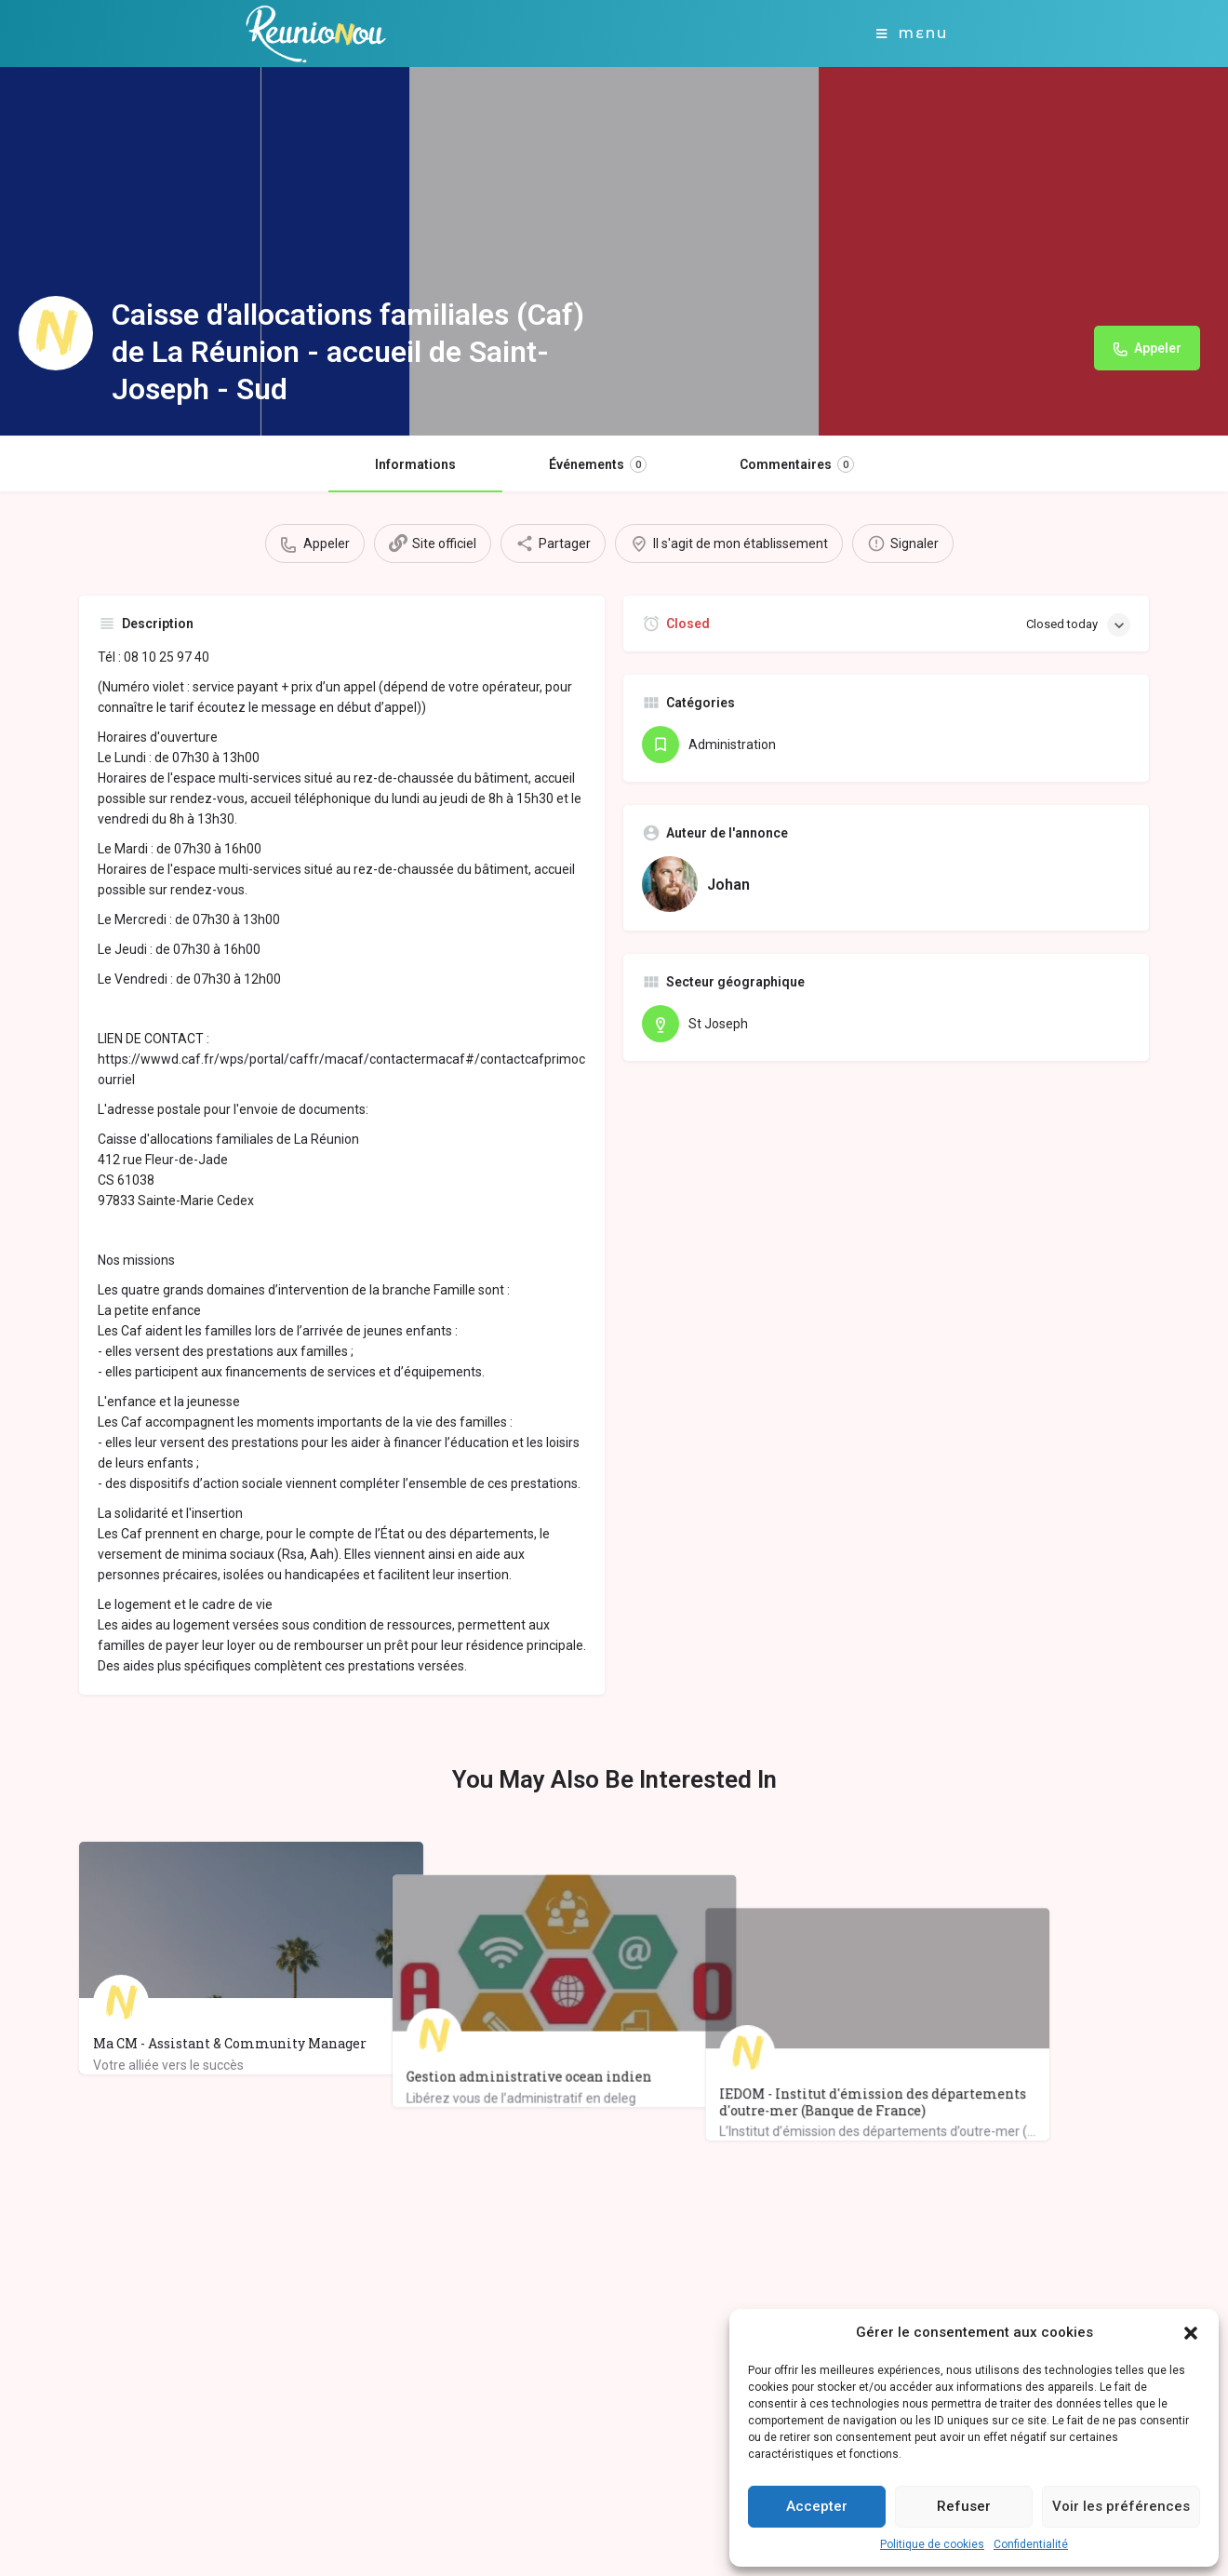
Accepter (817, 2506)
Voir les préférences (1121, 2506)
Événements (598, 464)
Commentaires (797, 464)
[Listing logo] (56, 333)
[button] (1190, 2333)
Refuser (964, 2506)
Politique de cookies (932, 2544)
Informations (415, 464)
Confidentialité (1031, 2544)
